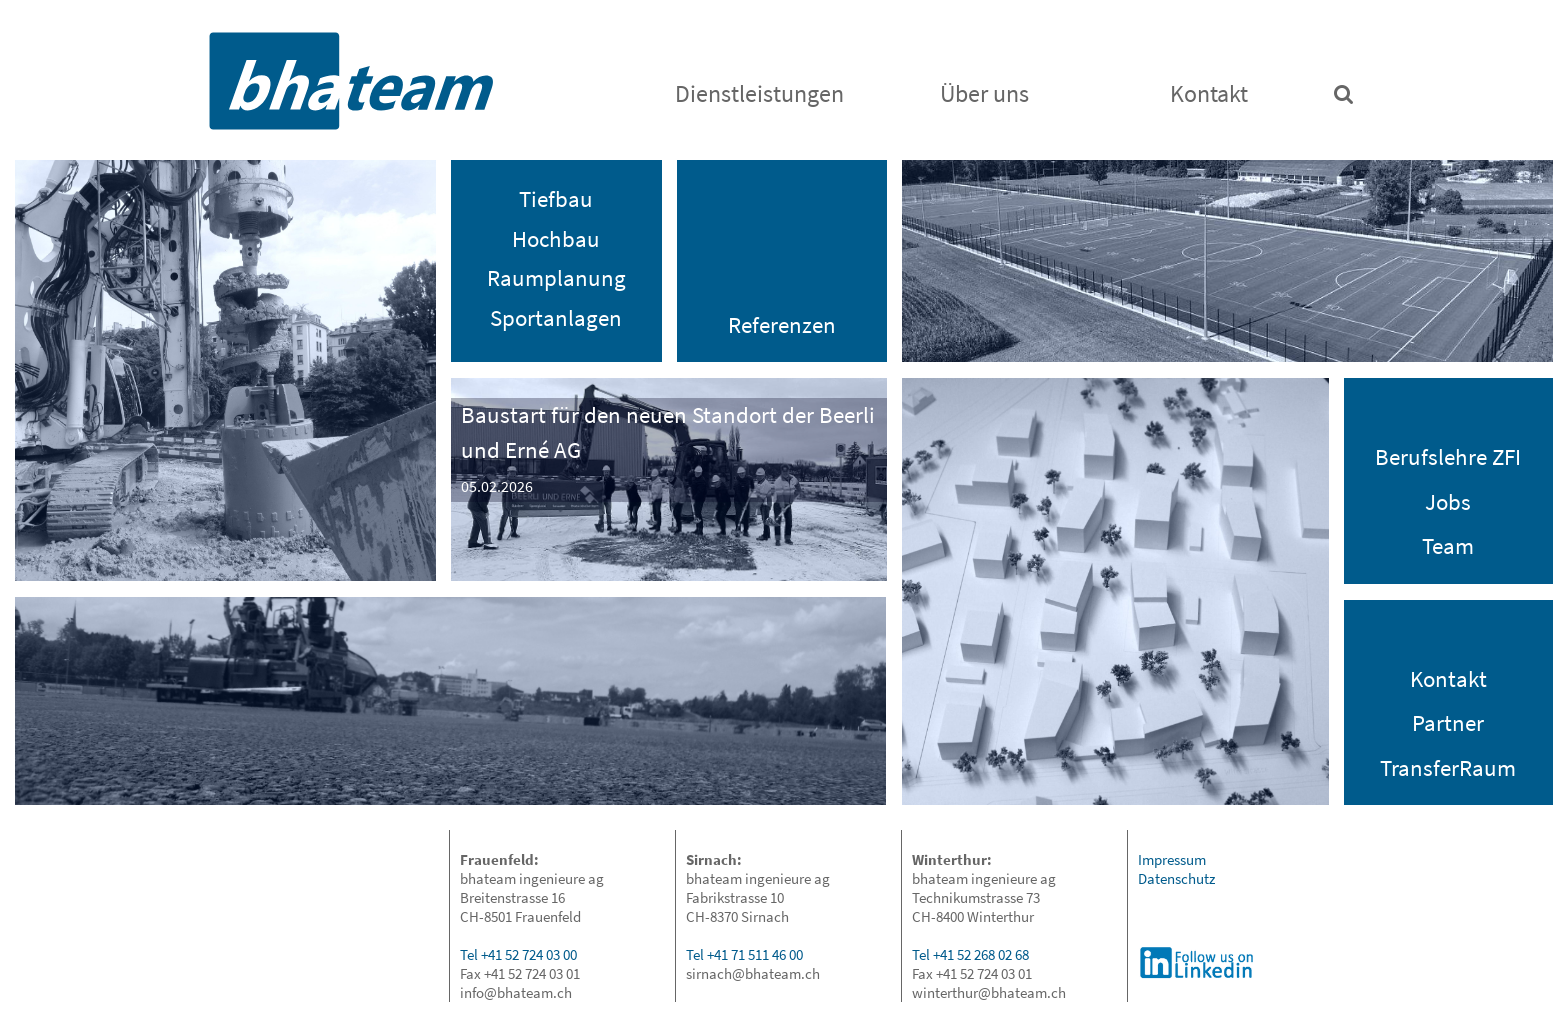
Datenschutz (1176, 878)
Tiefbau (556, 198)
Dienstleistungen (759, 93)
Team (1448, 545)
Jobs (1448, 501)
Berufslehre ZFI (1448, 456)
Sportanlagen (556, 317)
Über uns (984, 93)
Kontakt (1209, 93)
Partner (1448, 722)
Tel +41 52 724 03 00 (518, 954)
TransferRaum (1448, 767)
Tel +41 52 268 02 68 (970, 954)
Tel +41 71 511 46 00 (744, 954)
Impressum (1172, 859)
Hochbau (556, 238)
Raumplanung (556, 277)
